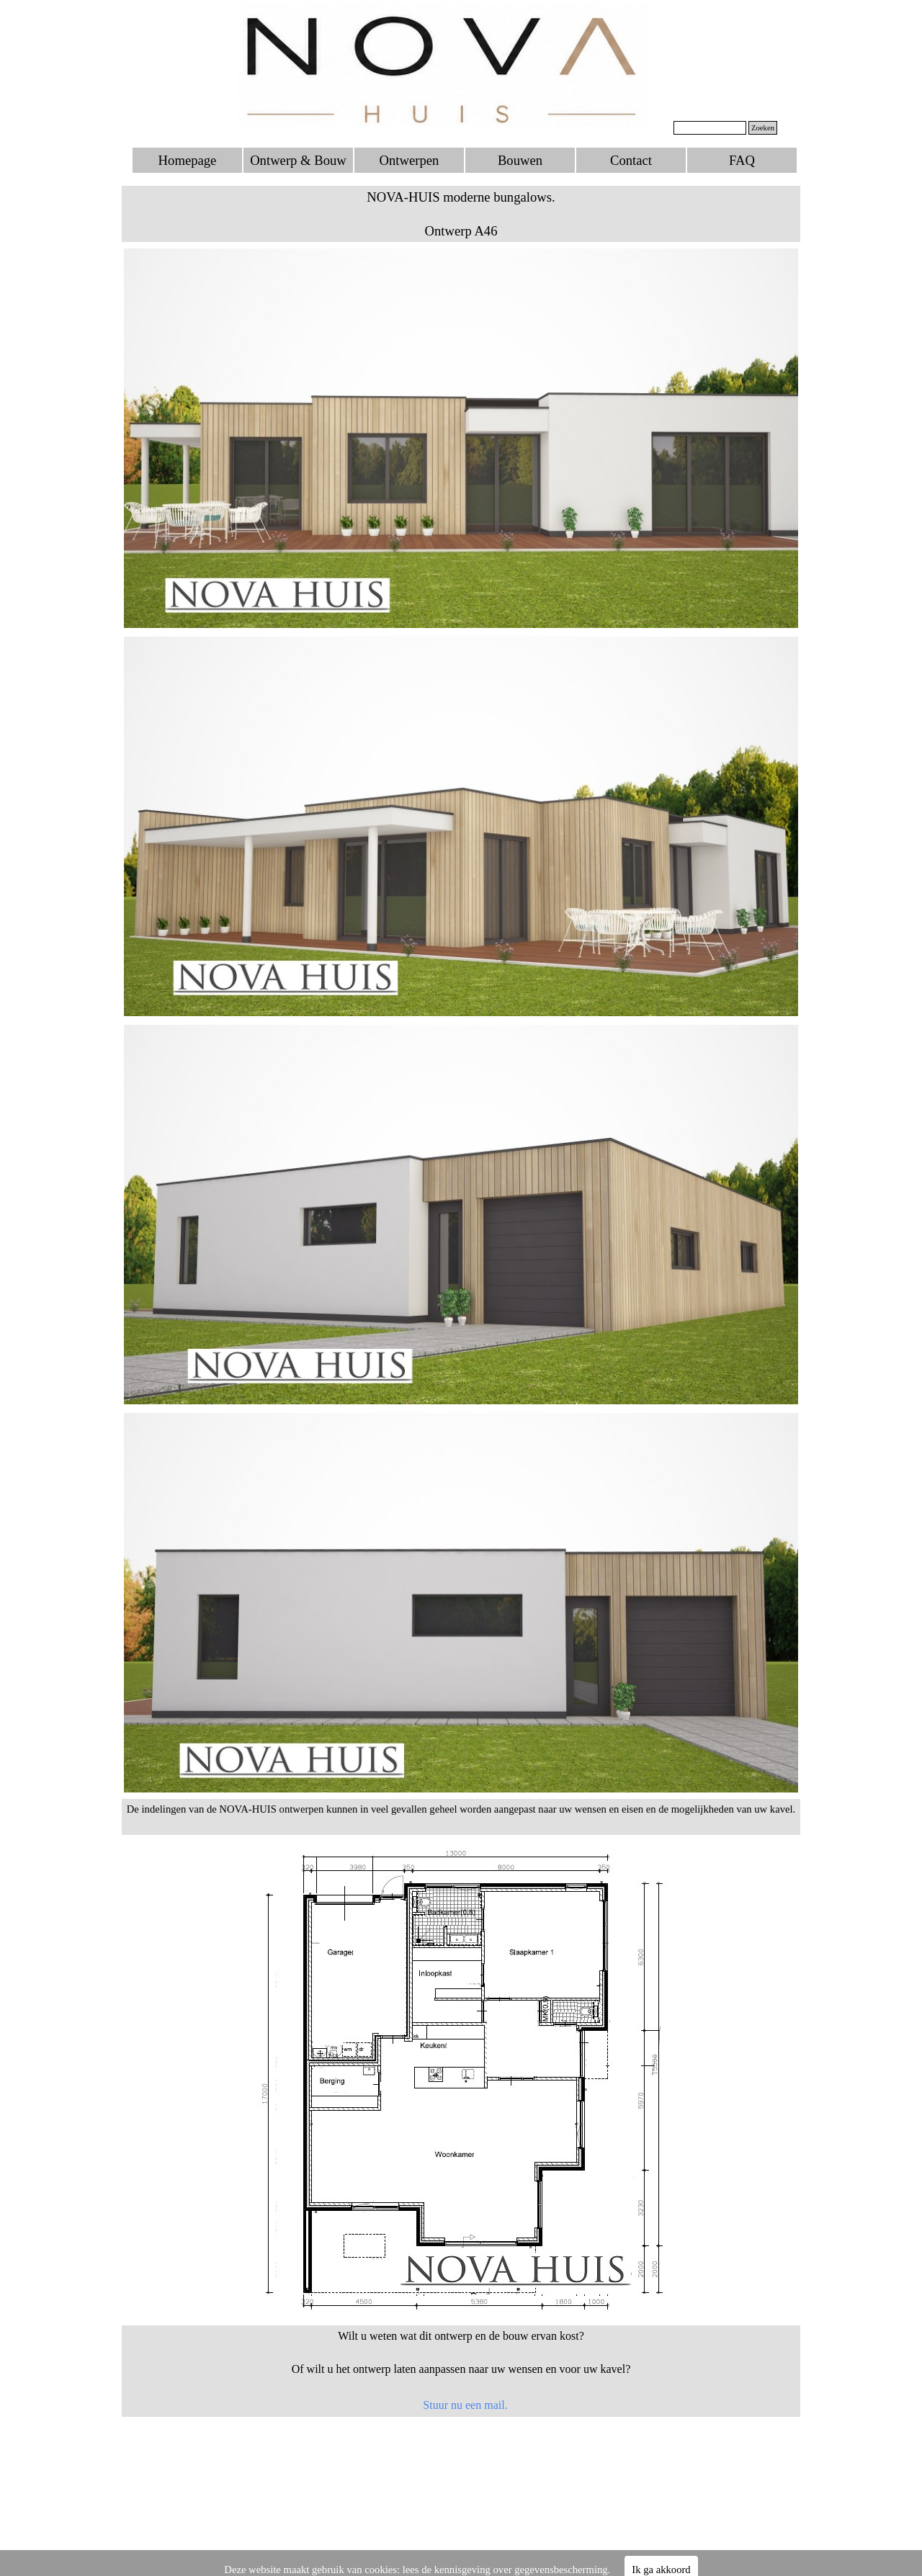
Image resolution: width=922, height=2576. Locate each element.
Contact (631, 160)
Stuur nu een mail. (465, 2405)
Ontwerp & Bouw (298, 160)
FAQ (742, 160)
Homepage (187, 160)
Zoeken (762, 128)
